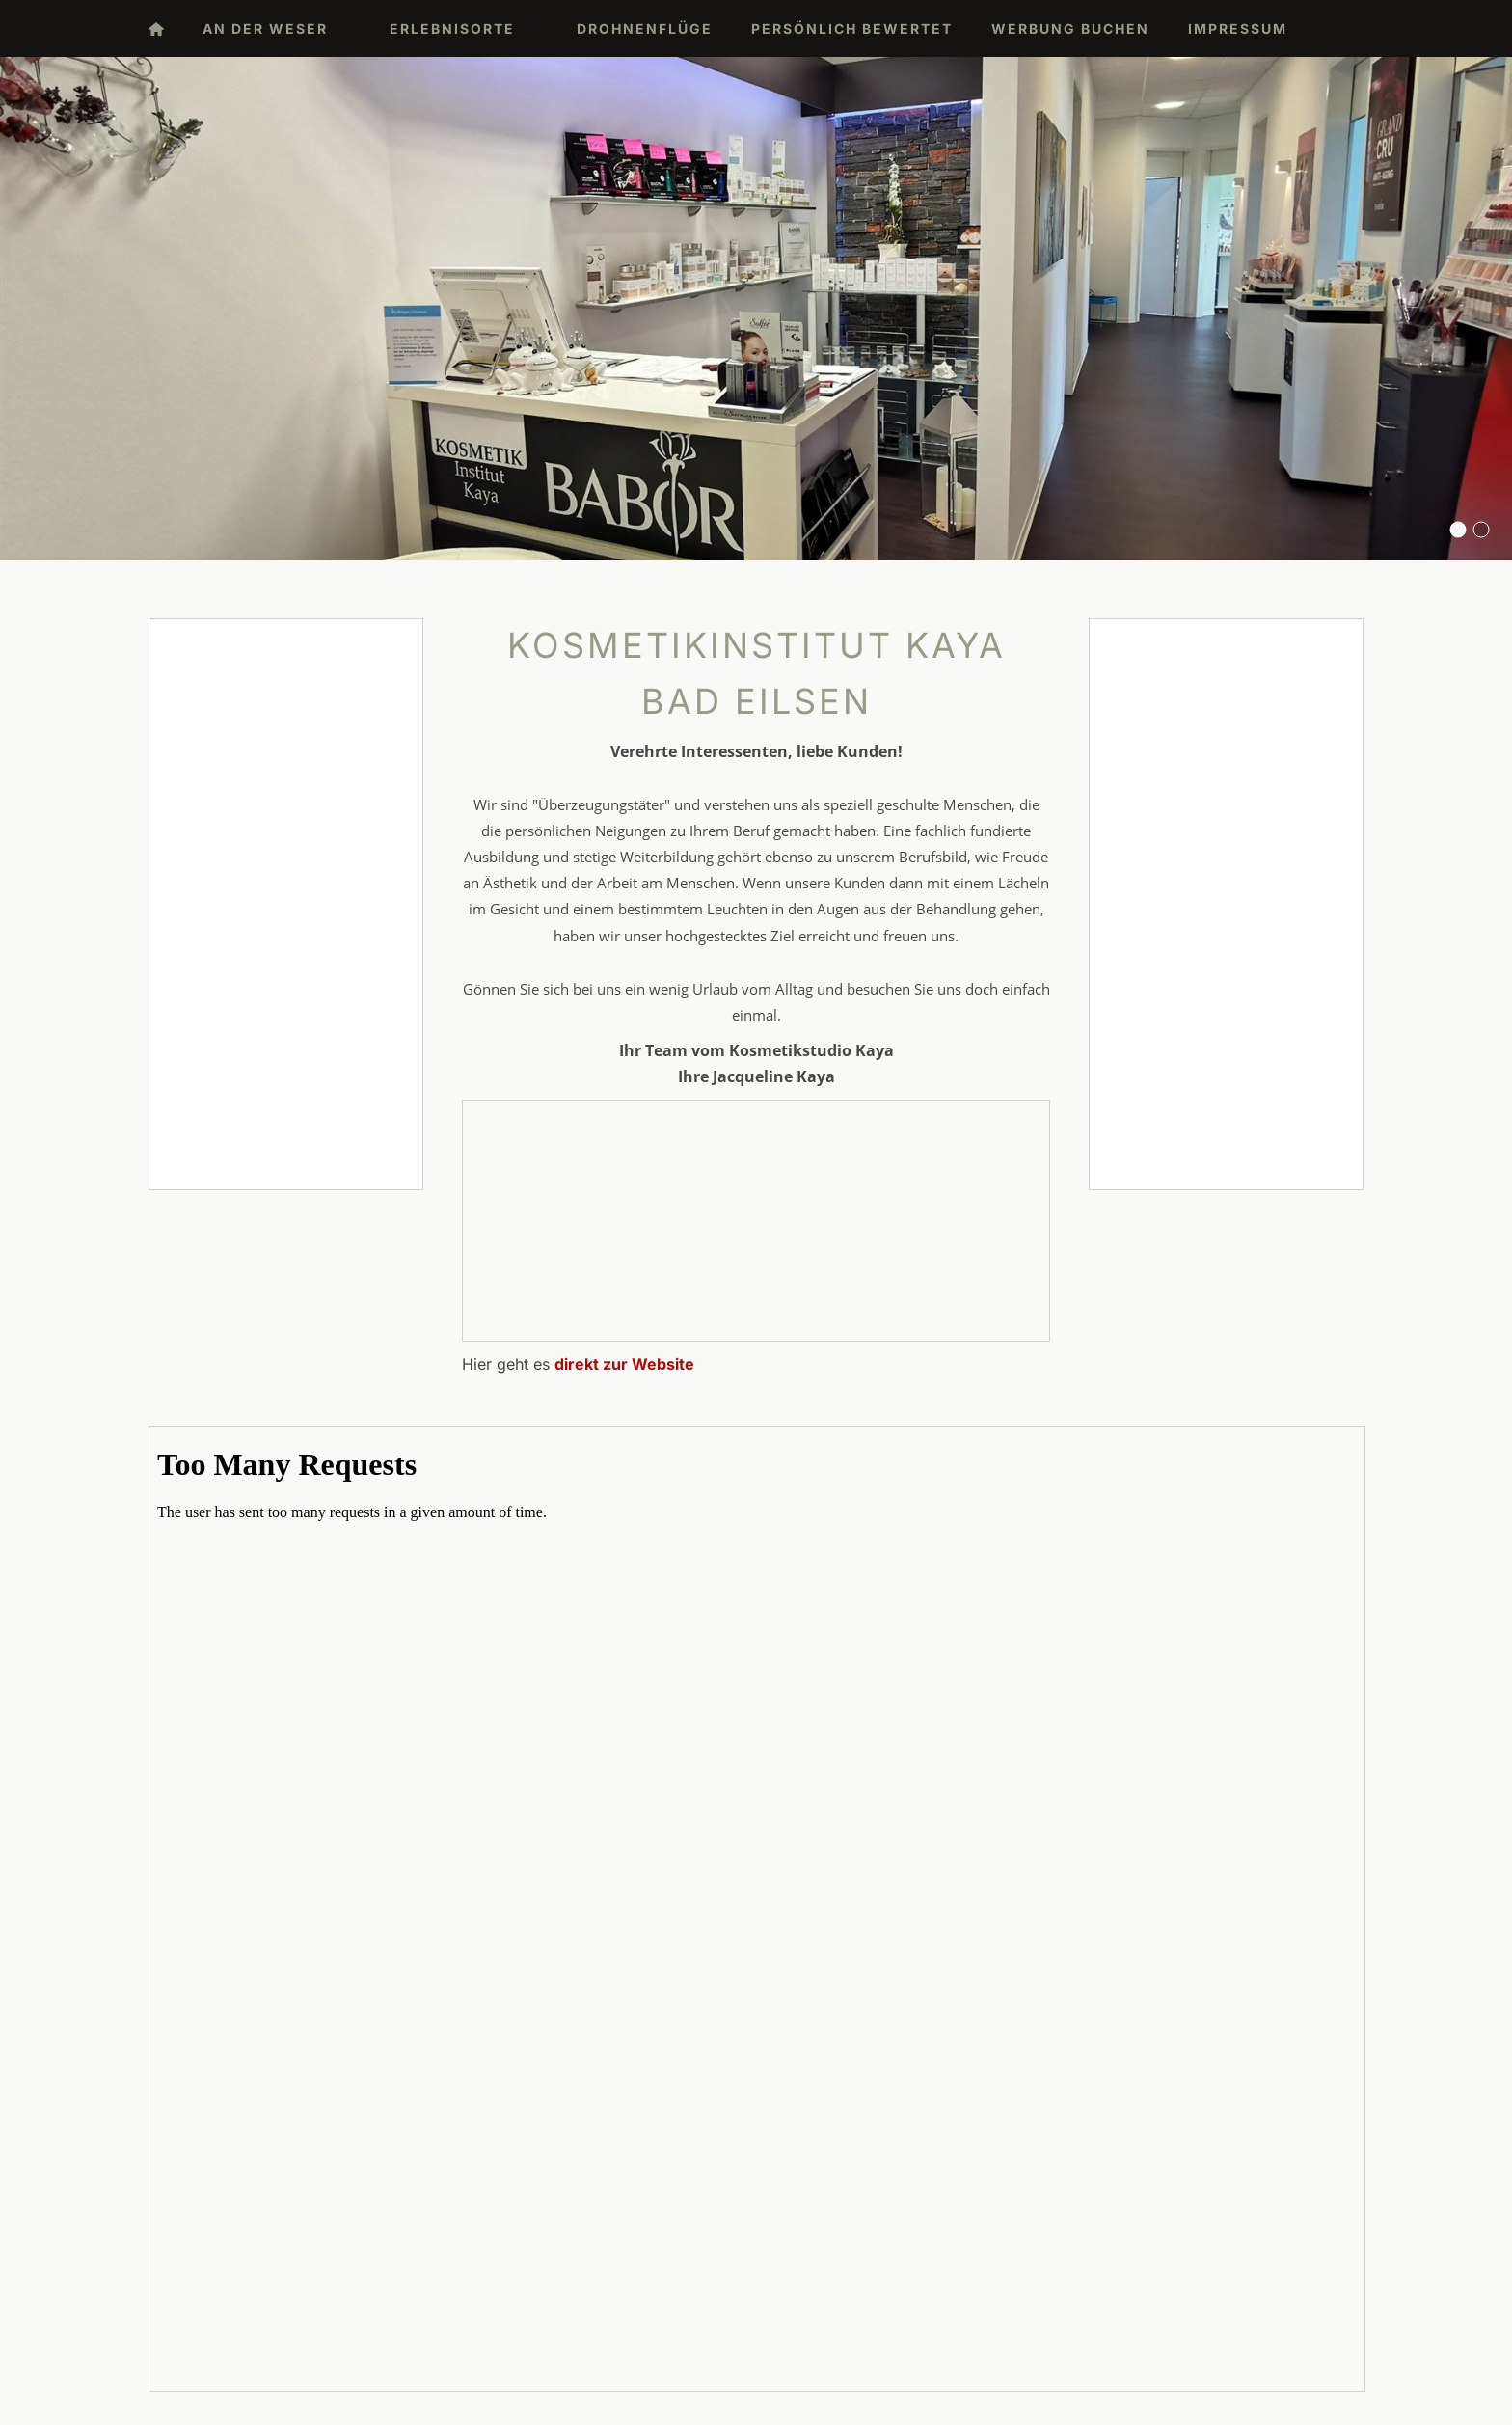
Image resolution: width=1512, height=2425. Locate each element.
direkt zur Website (624, 1364)
